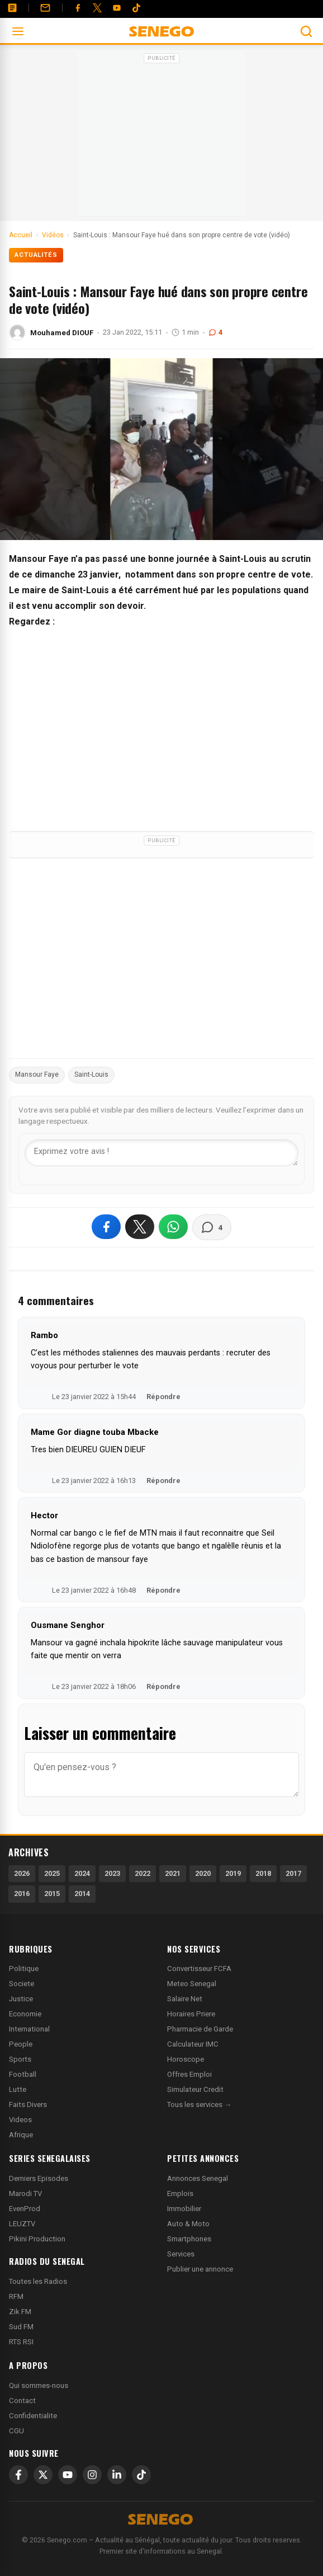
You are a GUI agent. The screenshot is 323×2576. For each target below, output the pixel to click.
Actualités (36, 255)
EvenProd (24, 2208)
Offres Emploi (189, 2074)
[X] (43, 2474)
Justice (21, 1999)
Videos (20, 2119)
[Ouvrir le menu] (18, 31)
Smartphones (189, 2239)
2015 (52, 1893)
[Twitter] (97, 7)
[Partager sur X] (139, 1226)
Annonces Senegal (197, 2178)
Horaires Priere (191, 2014)
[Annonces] (12, 7)
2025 (52, 1873)
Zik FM (20, 2311)
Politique (24, 1968)
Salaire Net (184, 1999)
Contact (22, 2400)
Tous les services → (199, 2104)
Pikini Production (37, 2239)
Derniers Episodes (38, 2178)
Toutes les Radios (38, 2281)
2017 (293, 1873)
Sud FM (21, 2326)
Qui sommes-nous (38, 2385)
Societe (21, 1983)
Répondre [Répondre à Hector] (163, 1590)
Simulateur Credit (195, 2089)
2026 (22, 1873)
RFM (16, 2296)
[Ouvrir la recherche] (306, 31)
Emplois (180, 2193)
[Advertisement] (161, 137)
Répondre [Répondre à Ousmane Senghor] (163, 1686)
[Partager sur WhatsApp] (173, 1226)
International (29, 2029)
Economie (25, 2014)
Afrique (21, 2135)
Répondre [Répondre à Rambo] (163, 1396)
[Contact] (45, 7)
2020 (203, 1873)
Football (22, 2074)
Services (180, 2254)
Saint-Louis (91, 1074)
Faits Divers (28, 2104)
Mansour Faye (37, 1074)
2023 (112, 1873)
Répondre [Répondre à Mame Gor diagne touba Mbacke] (163, 1480)
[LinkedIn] (116, 2474)
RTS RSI (21, 2342)
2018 (263, 1873)
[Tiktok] (136, 7)
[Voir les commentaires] (211, 1227)
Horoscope (185, 2059)
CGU (16, 2431)
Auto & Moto (188, 2224)
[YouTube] (116, 7)
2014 (82, 1893)
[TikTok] (141, 2474)
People (20, 2044)
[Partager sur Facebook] (106, 1226)
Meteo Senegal (191, 1983)
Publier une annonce (200, 2269)
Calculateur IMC (192, 2044)
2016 (22, 1893)
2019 (233, 1873)
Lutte (17, 2089)
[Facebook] (77, 7)
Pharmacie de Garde (200, 2029)
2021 (172, 1873)
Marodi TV (25, 2193)
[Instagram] (92, 2474)
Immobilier (184, 2208)
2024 (82, 1873)
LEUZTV (22, 2224)
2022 (142, 1873)
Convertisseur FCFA (199, 1968)
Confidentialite (33, 2415)
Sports (20, 2059)
